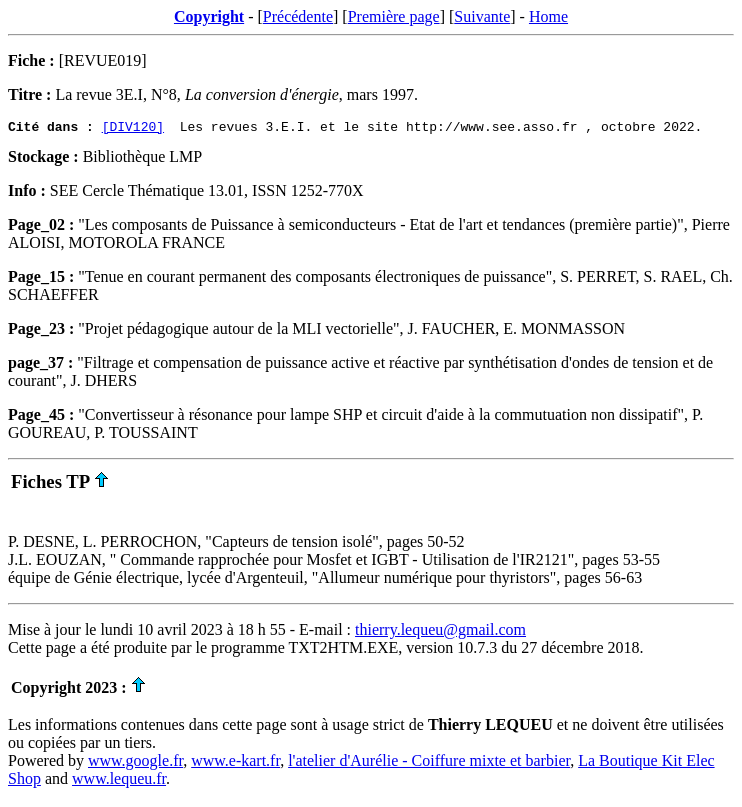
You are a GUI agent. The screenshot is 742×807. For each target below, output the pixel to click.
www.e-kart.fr (235, 763)
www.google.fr (135, 763)
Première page (394, 16)
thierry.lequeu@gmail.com (440, 632)
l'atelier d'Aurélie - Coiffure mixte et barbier (429, 763)
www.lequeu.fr (119, 781)
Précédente (298, 16)
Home (548, 16)
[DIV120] (133, 129)
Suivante (482, 16)
